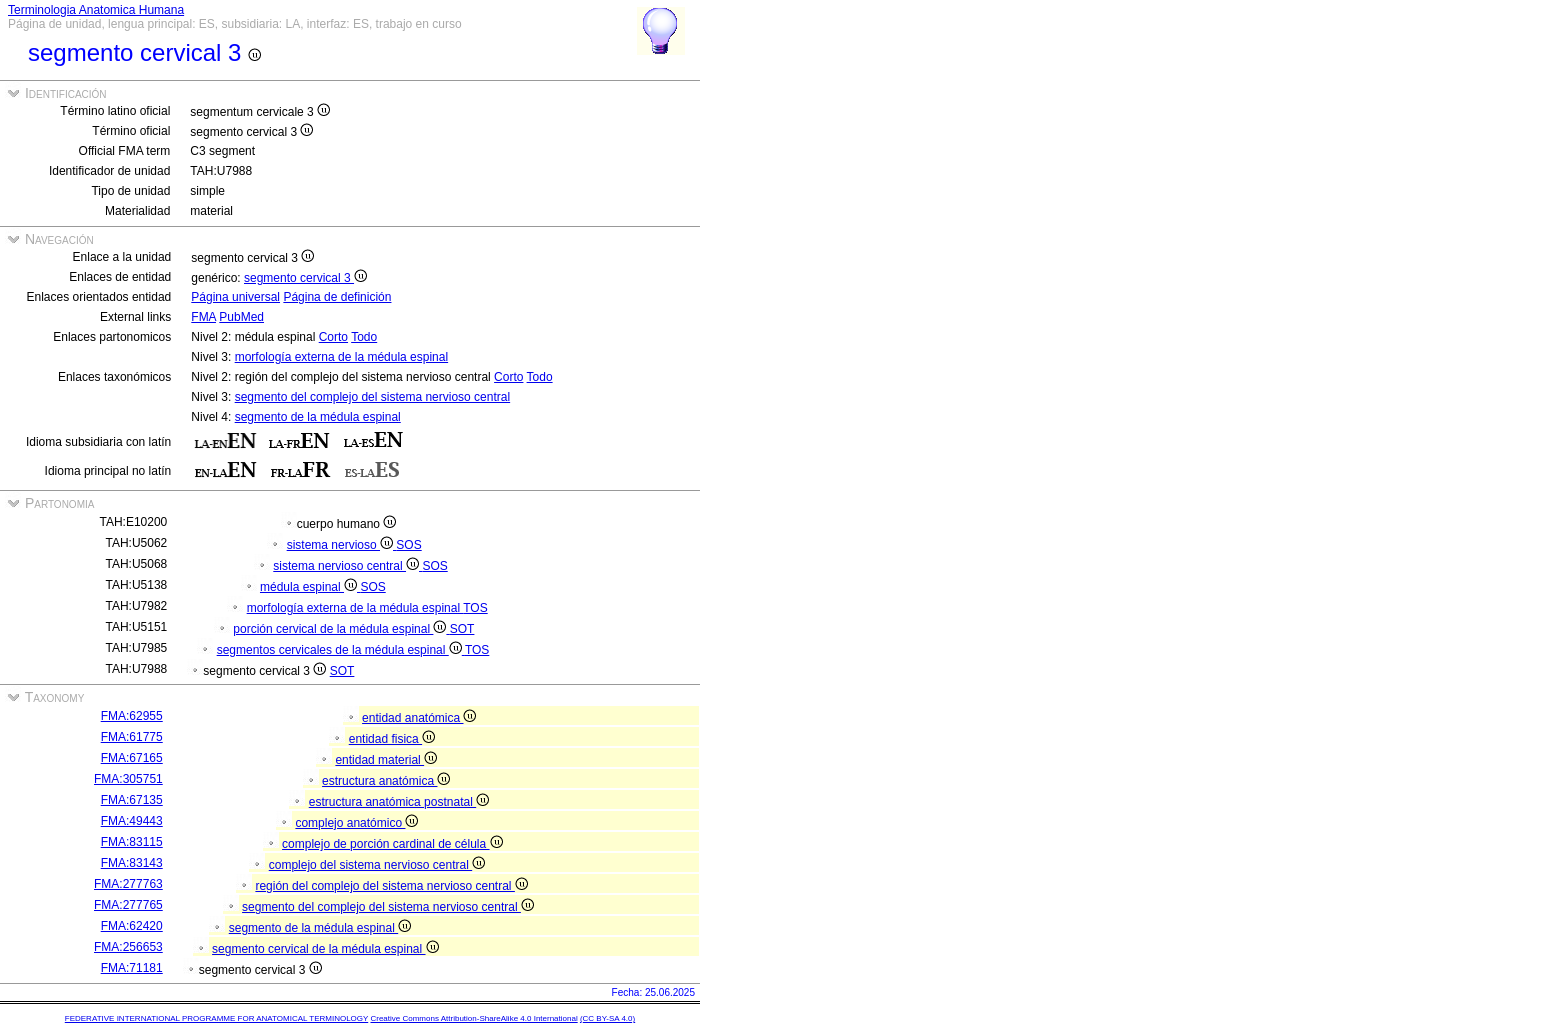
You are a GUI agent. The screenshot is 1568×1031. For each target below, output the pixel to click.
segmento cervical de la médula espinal (325, 949)
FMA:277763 (128, 884)
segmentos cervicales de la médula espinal (341, 650)
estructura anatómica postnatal (399, 802)
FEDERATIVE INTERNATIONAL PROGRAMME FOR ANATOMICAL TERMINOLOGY (216, 1018)
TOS (475, 608)
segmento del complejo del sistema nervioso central (372, 397)
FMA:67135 (132, 800)
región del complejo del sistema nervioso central (391, 886)
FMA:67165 (132, 758)
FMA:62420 (132, 926)
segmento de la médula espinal (318, 417)
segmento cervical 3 (305, 278)
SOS (408, 545)
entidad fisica (392, 739)
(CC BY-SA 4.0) (607, 1018)
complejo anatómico (356, 823)
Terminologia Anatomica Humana (96, 10)
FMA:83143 (132, 863)
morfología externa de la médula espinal (341, 357)
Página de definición (337, 297)
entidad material (386, 760)
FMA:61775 (132, 737)
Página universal (235, 297)
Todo (364, 337)
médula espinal (310, 587)
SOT (462, 629)
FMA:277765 (128, 905)
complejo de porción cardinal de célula (392, 844)
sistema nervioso (342, 545)
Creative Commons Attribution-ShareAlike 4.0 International (473, 1018)
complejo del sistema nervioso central (377, 865)
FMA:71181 (132, 968)
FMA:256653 (128, 947)
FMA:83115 (132, 842)
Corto (333, 337)
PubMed (241, 317)
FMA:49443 (132, 821)
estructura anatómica (386, 781)
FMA (203, 317)
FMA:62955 (132, 716)
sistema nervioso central (347, 566)
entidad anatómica (419, 718)
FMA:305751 (128, 779)
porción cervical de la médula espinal (341, 629)
